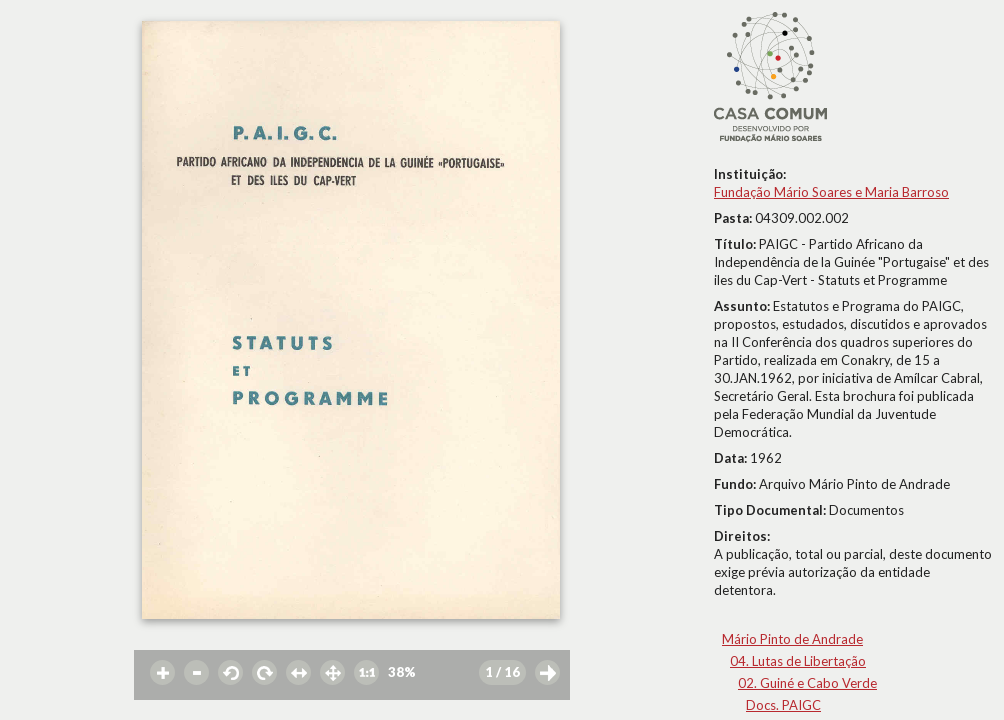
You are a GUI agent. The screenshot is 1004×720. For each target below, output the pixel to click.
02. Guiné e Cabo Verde (807, 683)
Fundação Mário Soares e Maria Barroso (831, 192)
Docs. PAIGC (783, 705)
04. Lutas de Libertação (798, 661)
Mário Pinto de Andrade (792, 639)
